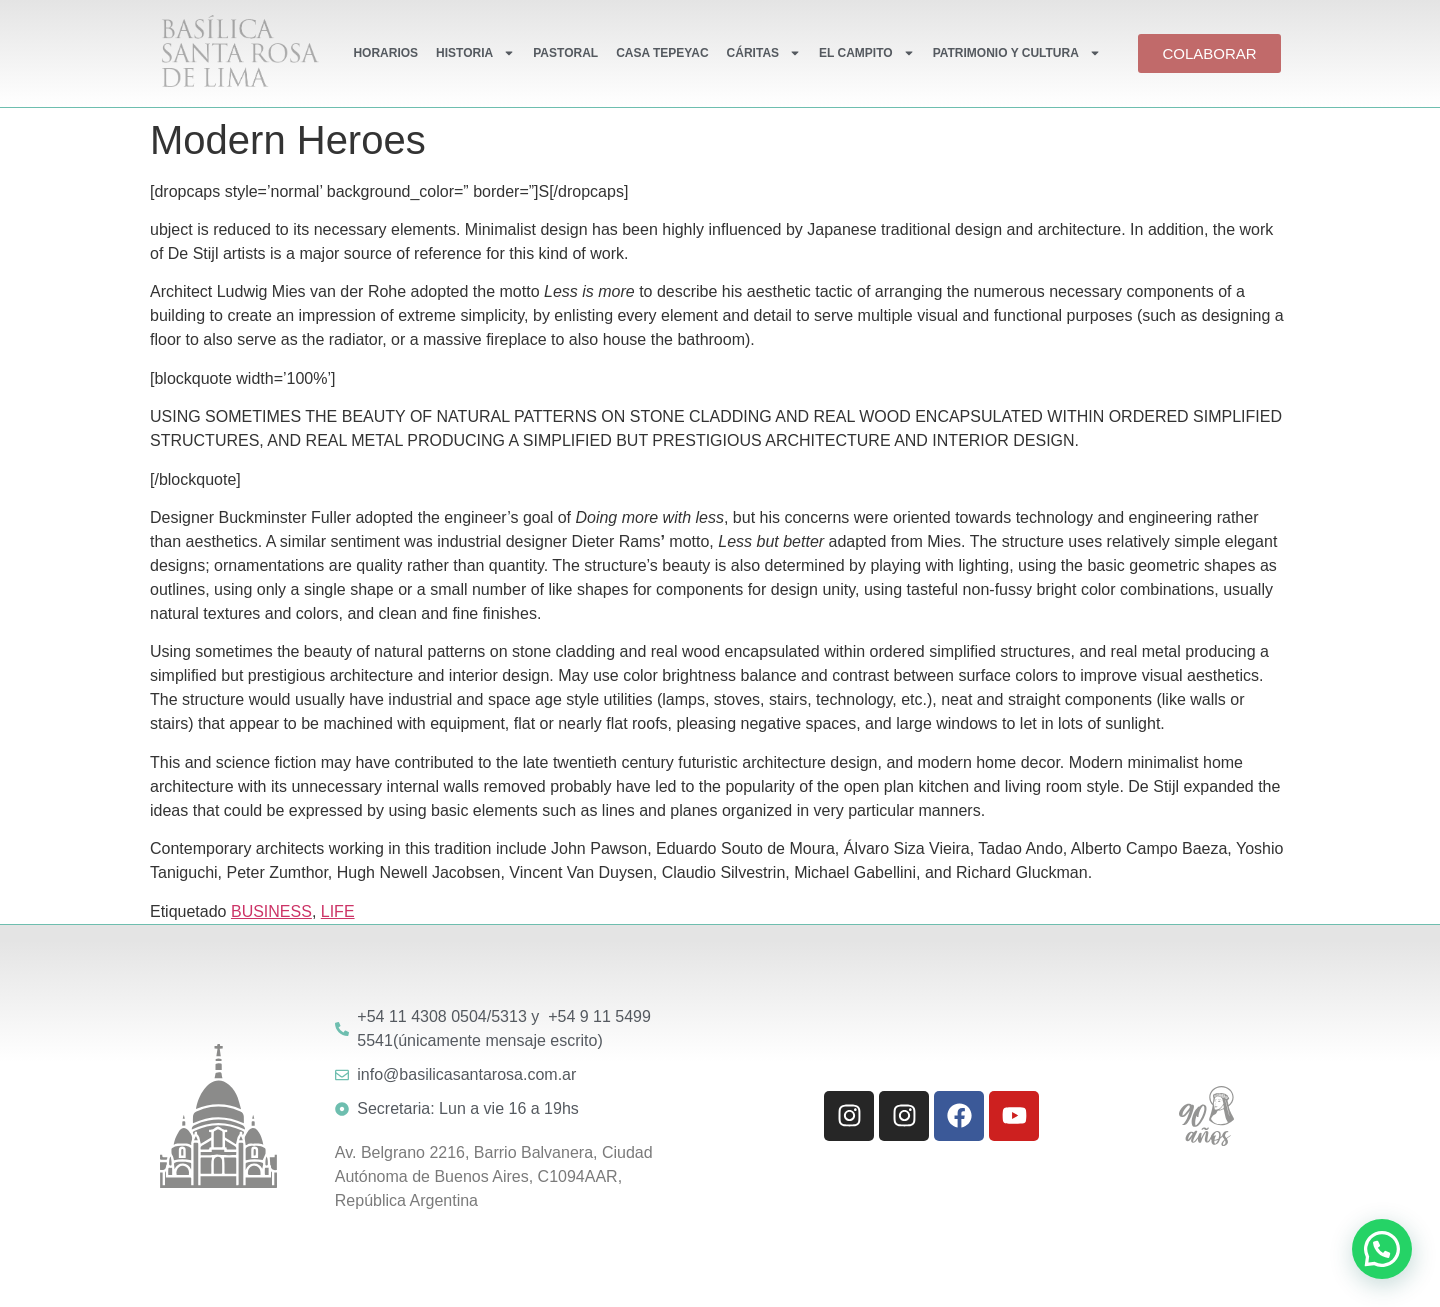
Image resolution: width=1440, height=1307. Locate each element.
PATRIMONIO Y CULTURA (1017, 53)
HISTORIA (475, 53)
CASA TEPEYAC (662, 53)
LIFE (338, 911)
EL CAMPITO (867, 53)
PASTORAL (565, 53)
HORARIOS (385, 53)
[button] (1382, 1249)
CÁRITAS (764, 53)
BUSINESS (271, 911)
